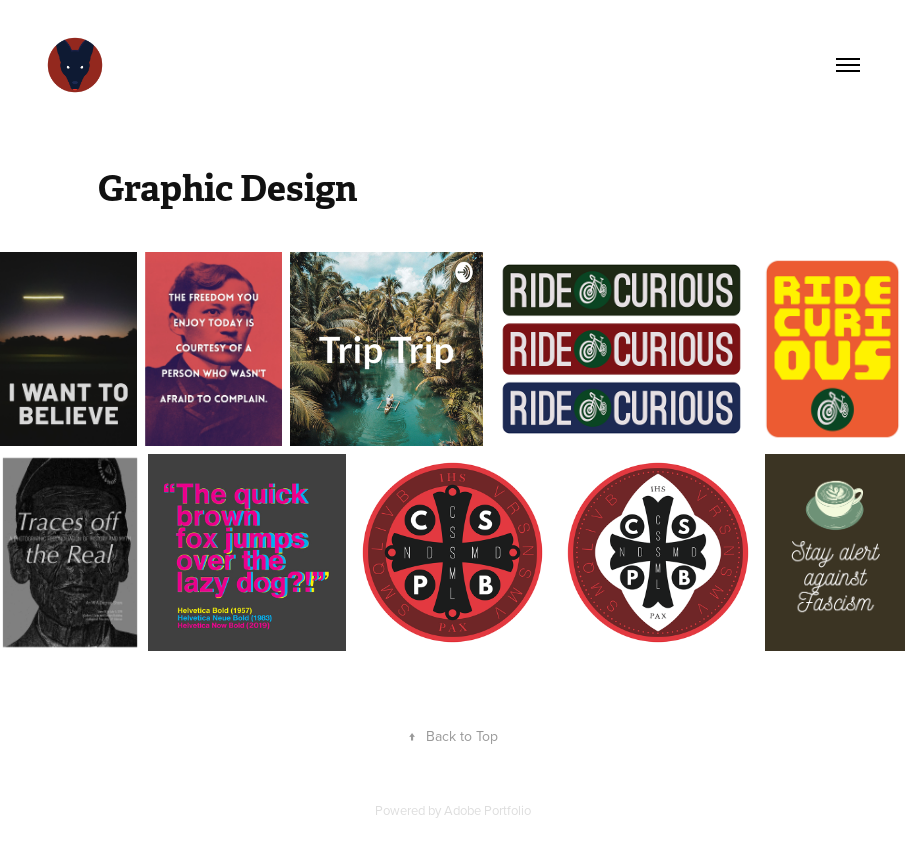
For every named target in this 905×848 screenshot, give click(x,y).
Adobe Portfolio (487, 810)
